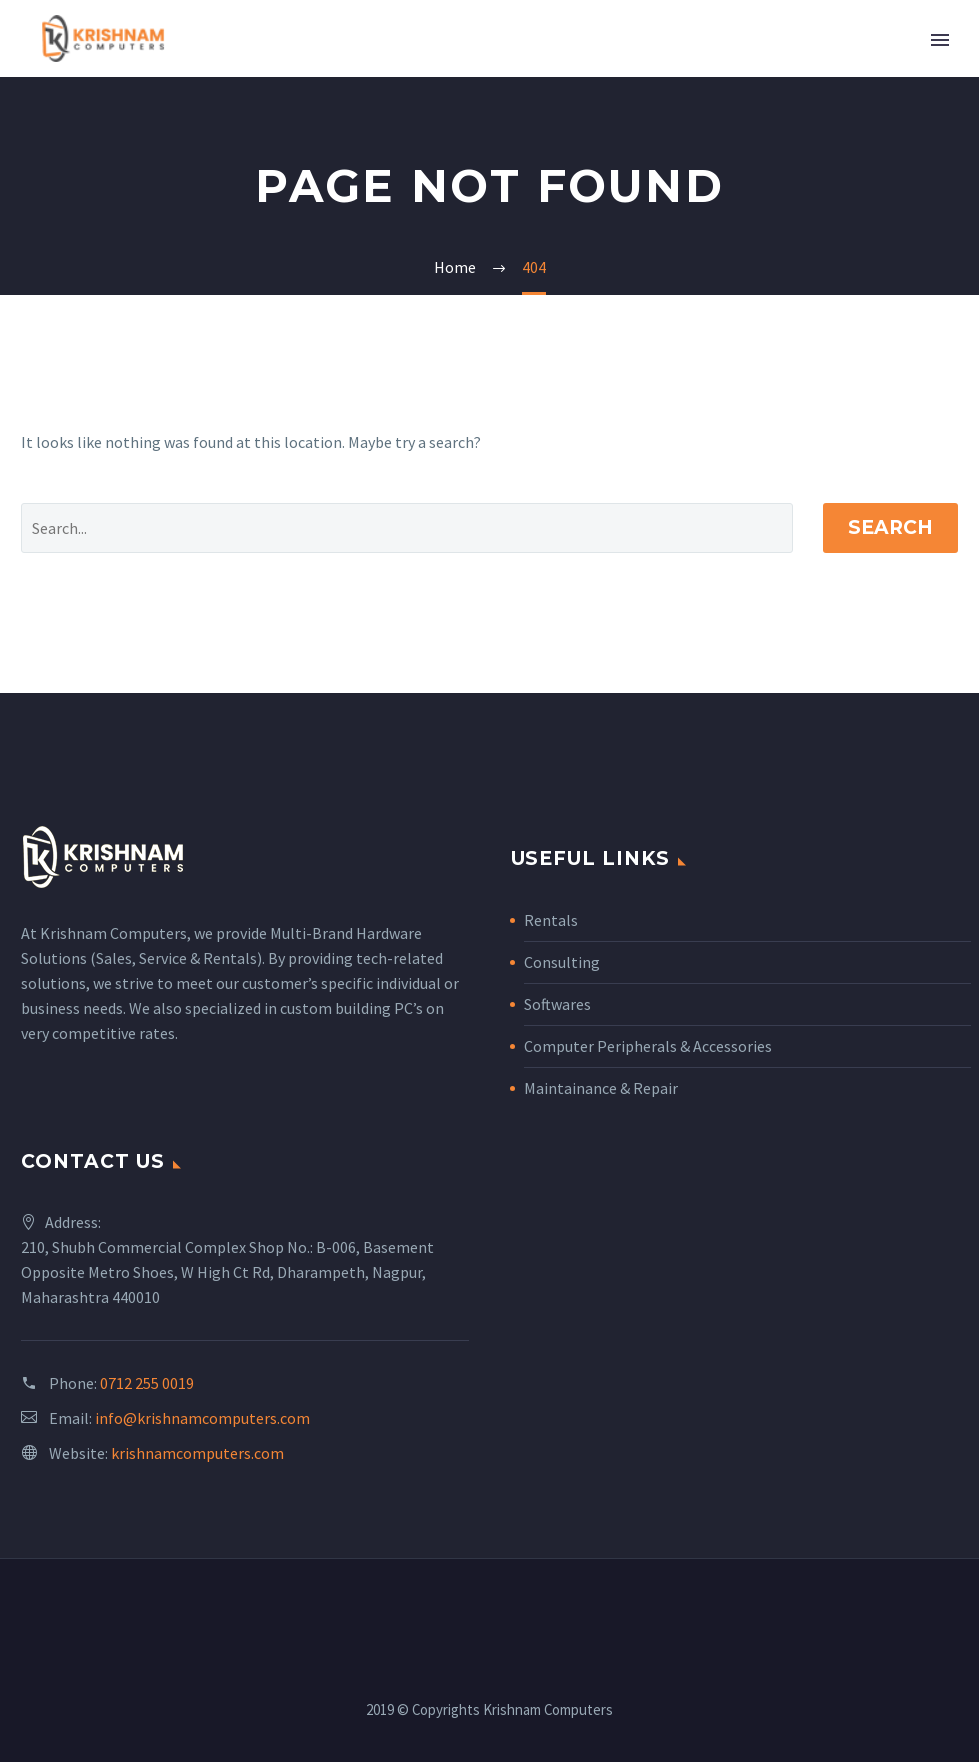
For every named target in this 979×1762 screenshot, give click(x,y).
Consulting (562, 962)
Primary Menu (940, 40)
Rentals (551, 920)
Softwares (557, 1004)
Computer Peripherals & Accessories (648, 1046)
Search (890, 527)
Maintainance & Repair (601, 1088)
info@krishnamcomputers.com (202, 1418)
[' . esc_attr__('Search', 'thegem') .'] (407, 528)
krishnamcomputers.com (197, 1453)
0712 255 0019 (147, 1383)
